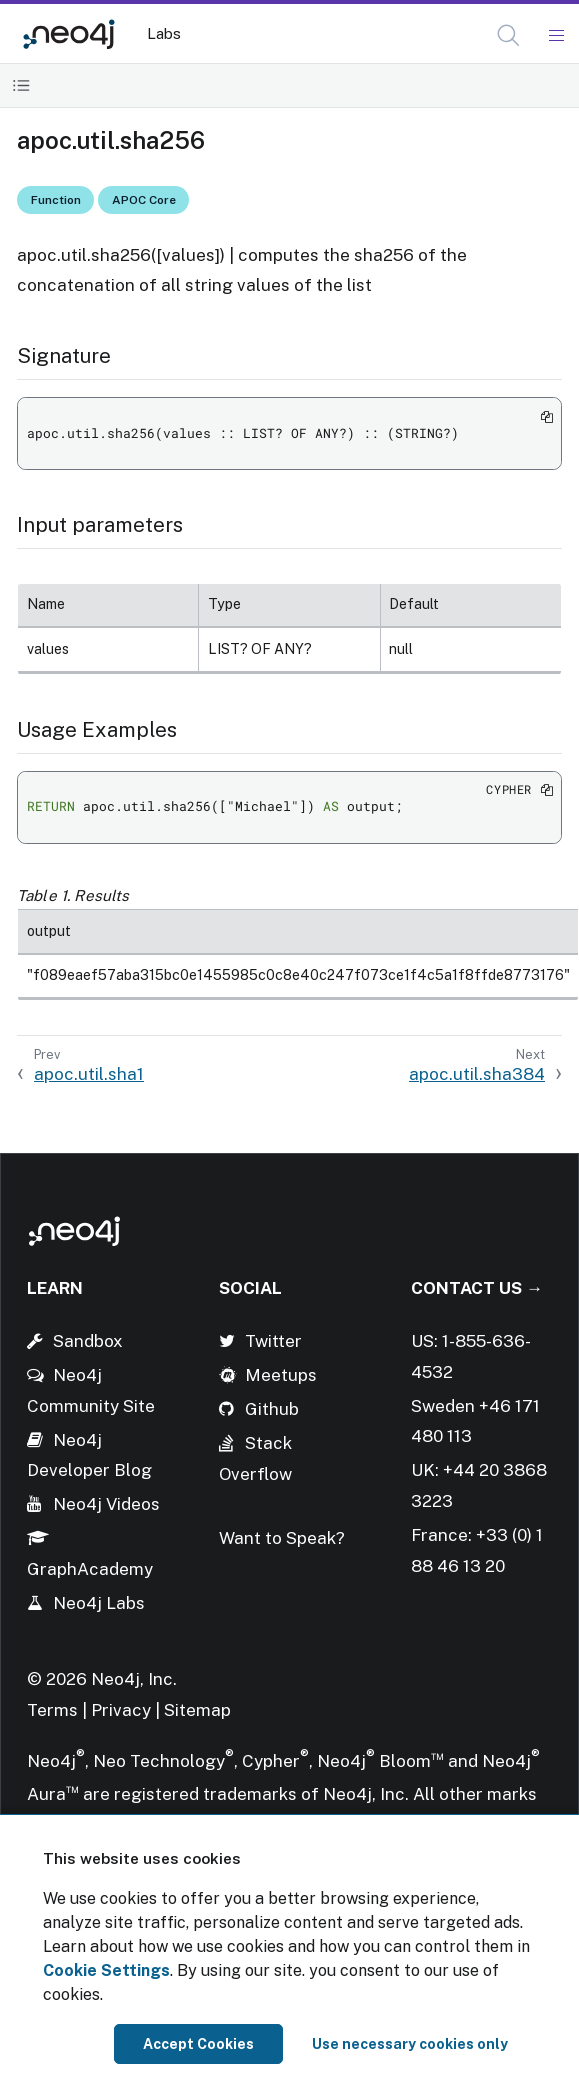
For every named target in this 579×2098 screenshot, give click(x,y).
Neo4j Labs (99, 1603)
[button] (508, 35)
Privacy (123, 1710)
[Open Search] (509, 36)
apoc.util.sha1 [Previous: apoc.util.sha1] (89, 1074)
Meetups (281, 1375)
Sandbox (88, 1341)
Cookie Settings (106, 1970)
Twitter (273, 1341)
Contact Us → (477, 1288)
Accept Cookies (198, 2044)
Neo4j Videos (106, 1504)
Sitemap (197, 1710)
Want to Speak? (282, 1538)
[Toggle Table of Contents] (21, 85)
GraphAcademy (90, 1569)
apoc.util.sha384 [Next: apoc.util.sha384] (477, 1074)
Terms (52, 1710)
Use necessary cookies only (410, 2044)
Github (272, 1409)
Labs (164, 33)
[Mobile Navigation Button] (555, 36)
